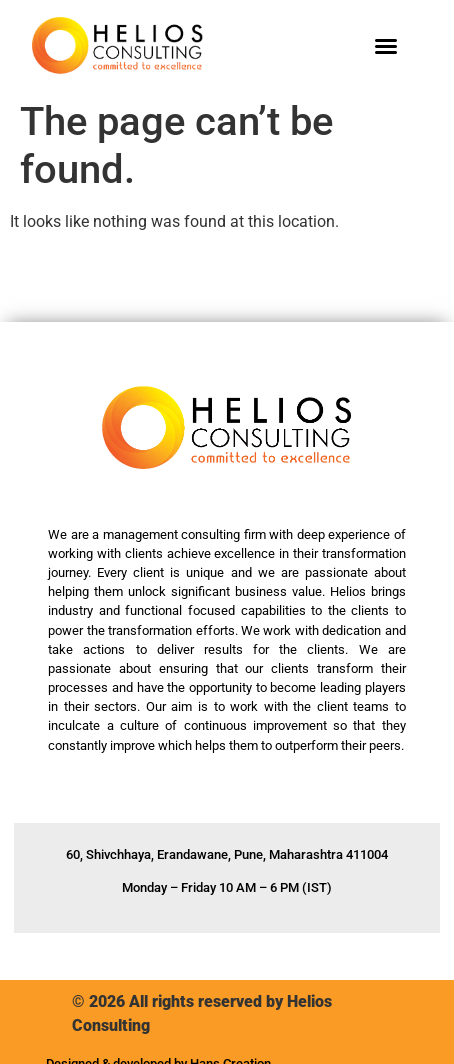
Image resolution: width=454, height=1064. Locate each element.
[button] (386, 46)
